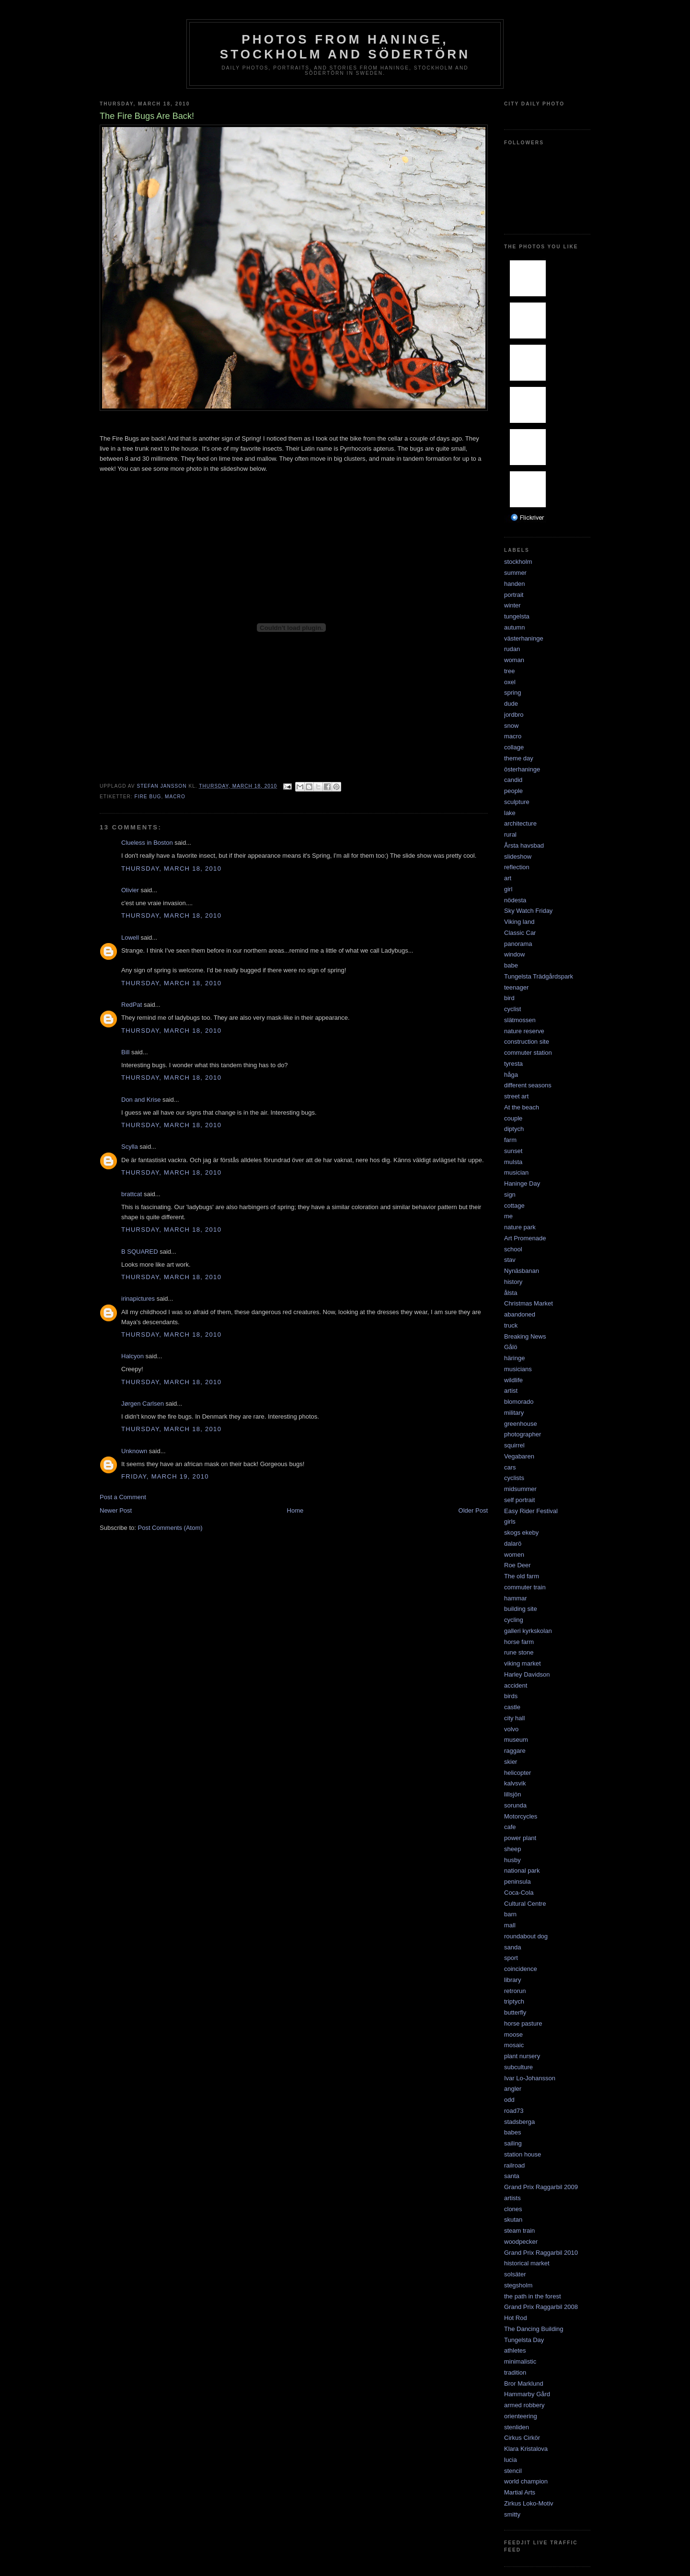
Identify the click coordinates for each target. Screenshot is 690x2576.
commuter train (525, 1587)
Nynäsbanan (521, 1270)
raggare (515, 1750)
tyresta (513, 1063)
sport (511, 1957)
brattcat (131, 1194)
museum (516, 1739)
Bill (125, 1052)
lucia (510, 2459)
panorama (518, 943)
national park (522, 1870)
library (512, 1979)
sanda (512, 1947)
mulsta (513, 1162)
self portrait (519, 1500)
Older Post (473, 1510)
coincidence (520, 1968)
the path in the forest (532, 2296)
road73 (513, 2110)
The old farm (521, 1576)
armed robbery (524, 2405)
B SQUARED (139, 1251)
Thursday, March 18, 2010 (171, 868)
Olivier (130, 890)
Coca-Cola (518, 1892)
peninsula (517, 1881)
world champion (526, 2481)
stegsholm (518, 2285)
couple (513, 1118)
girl (508, 889)
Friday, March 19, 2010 (165, 1476)
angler (512, 2088)
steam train (519, 2230)
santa (511, 2176)
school (513, 1249)
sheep (512, 1849)
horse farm (519, 1641)
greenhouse (520, 1423)
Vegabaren (519, 1456)
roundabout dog (526, 1936)
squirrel (514, 1445)
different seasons (528, 1085)
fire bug (147, 796)
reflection (516, 867)
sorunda (515, 1805)
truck (511, 1325)
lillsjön (512, 1794)
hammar (515, 1598)
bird (509, 998)
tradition (515, 2372)
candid (513, 779)
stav (510, 1259)
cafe (510, 1826)
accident (515, 1685)
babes (512, 2132)
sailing (513, 2143)
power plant (520, 1838)
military (514, 1412)
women (514, 1554)
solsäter (515, 2274)
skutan (513, 2219)
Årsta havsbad (524, 845)
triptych (514, 2001)
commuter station (528, 1052)
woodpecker (521, 2241)
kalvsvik (515, 1783)
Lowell (130, 937)
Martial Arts (519, 2492)
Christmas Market (528, 1303)
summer (515, 572)
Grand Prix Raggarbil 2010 (541, 2252)
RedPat (131, 1004)
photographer (522, 1434)
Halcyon (132, 1356)
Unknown (134, 1451)
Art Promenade (525, 1238)
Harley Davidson (527, 1674)
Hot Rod (515, 2317)
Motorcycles (520, 1816)
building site (520, 1608)
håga (511, 1074)
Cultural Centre (525, 1903)
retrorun (515, 1990)
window (514, 954)
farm (510, 1139)
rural (510, 834)
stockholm (518, 561)
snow (511, 725)
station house (522, 2154)
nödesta (515, 900)
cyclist (512, 1009)
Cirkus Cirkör (522, 2437)
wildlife (513, 1380)
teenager (516, 987)
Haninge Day (522, 1183)
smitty (512, 2514)
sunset (513, 1150)
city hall (514, 1718)
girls (510, 1521)
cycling (513, 1619)
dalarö (512, 1543)
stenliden (516, 2427)
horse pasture (523, 2023)
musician (516, 1172)
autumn (514, 627)
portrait (513, 594)
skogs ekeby (521, 1532)
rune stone (518, 1652)
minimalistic (520, 2361)
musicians (518, 1369)
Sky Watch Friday (528, 910)
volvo (511, 1729)
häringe (514, 1358)
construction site (526, 1041)
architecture (520, 823)
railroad (514, 2165)
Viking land (519, 921)
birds (511, 1696)
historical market (527, 2263)
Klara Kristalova (526, 2448)
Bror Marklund (523, 2383)
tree (509, 671)
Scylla (129, 1146)
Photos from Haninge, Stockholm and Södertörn (345, 46)
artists (512, 2198)
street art (516, 1096)
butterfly (515, 2012)
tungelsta (516, 616)
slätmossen (520, 1020)
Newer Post (116, 1510)
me (508, 1216)
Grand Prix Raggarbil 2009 (541, 2187)
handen (514, 583)
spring (512, 692)
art (507, 878)
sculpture (516, 801)
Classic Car (520, 932)
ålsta (510, 1292)
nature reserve (524, 1031)
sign (510, 1194)
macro (175, 796)
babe (511, 965)
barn (510, 1914)
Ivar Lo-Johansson (529, 2078)
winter (512, 605)
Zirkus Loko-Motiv (528, 2503)
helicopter (517, 1772)
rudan (512, 649)
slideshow (517, 856)
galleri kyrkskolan (528, 1630)
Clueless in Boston (147, 842)
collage (514, 747)
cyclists (514, 1477)
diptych (514, 1128)
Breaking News (525, 1336)
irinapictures (138, 1298)
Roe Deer (517, 1565)
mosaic (514, 2045)
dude (511, 703)
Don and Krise (141, 1099)
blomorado (518, 1401)
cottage (514, 1205)
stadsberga (519, 2121)
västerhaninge (523, 638)
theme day (518, 758)
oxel (510, 682)
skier (510, 1761)
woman (514, 660)
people (513, 790)
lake (510, 812)
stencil (513, 2470)
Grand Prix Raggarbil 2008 (541, 2306)
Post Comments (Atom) (170, 1527)
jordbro (513, 714)
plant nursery (522, 2056)
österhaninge (522, 769)
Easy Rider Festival (531, 1511)
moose (513, 2034)
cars (510, 1467)
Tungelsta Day (524, 2339)
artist (511, 1390)
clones (513, 2209)
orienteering (520, 2416)
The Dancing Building (534, 2328)
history (513, 1281)
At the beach (521, 1107)
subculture (518, 2067)
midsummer (520, 1488)
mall (510, 1925)
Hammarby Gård (527, 2394)
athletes (515, 2350)
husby (512, 1860)
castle (512, 1707)
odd (509, 2099)
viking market (522, 1663)
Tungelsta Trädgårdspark (538, 976)
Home (295, 1510)
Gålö (510, 1347)
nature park (520, 1227)
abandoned (519, 1314)
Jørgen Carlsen (142, 1403)
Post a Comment (123, 1497)
